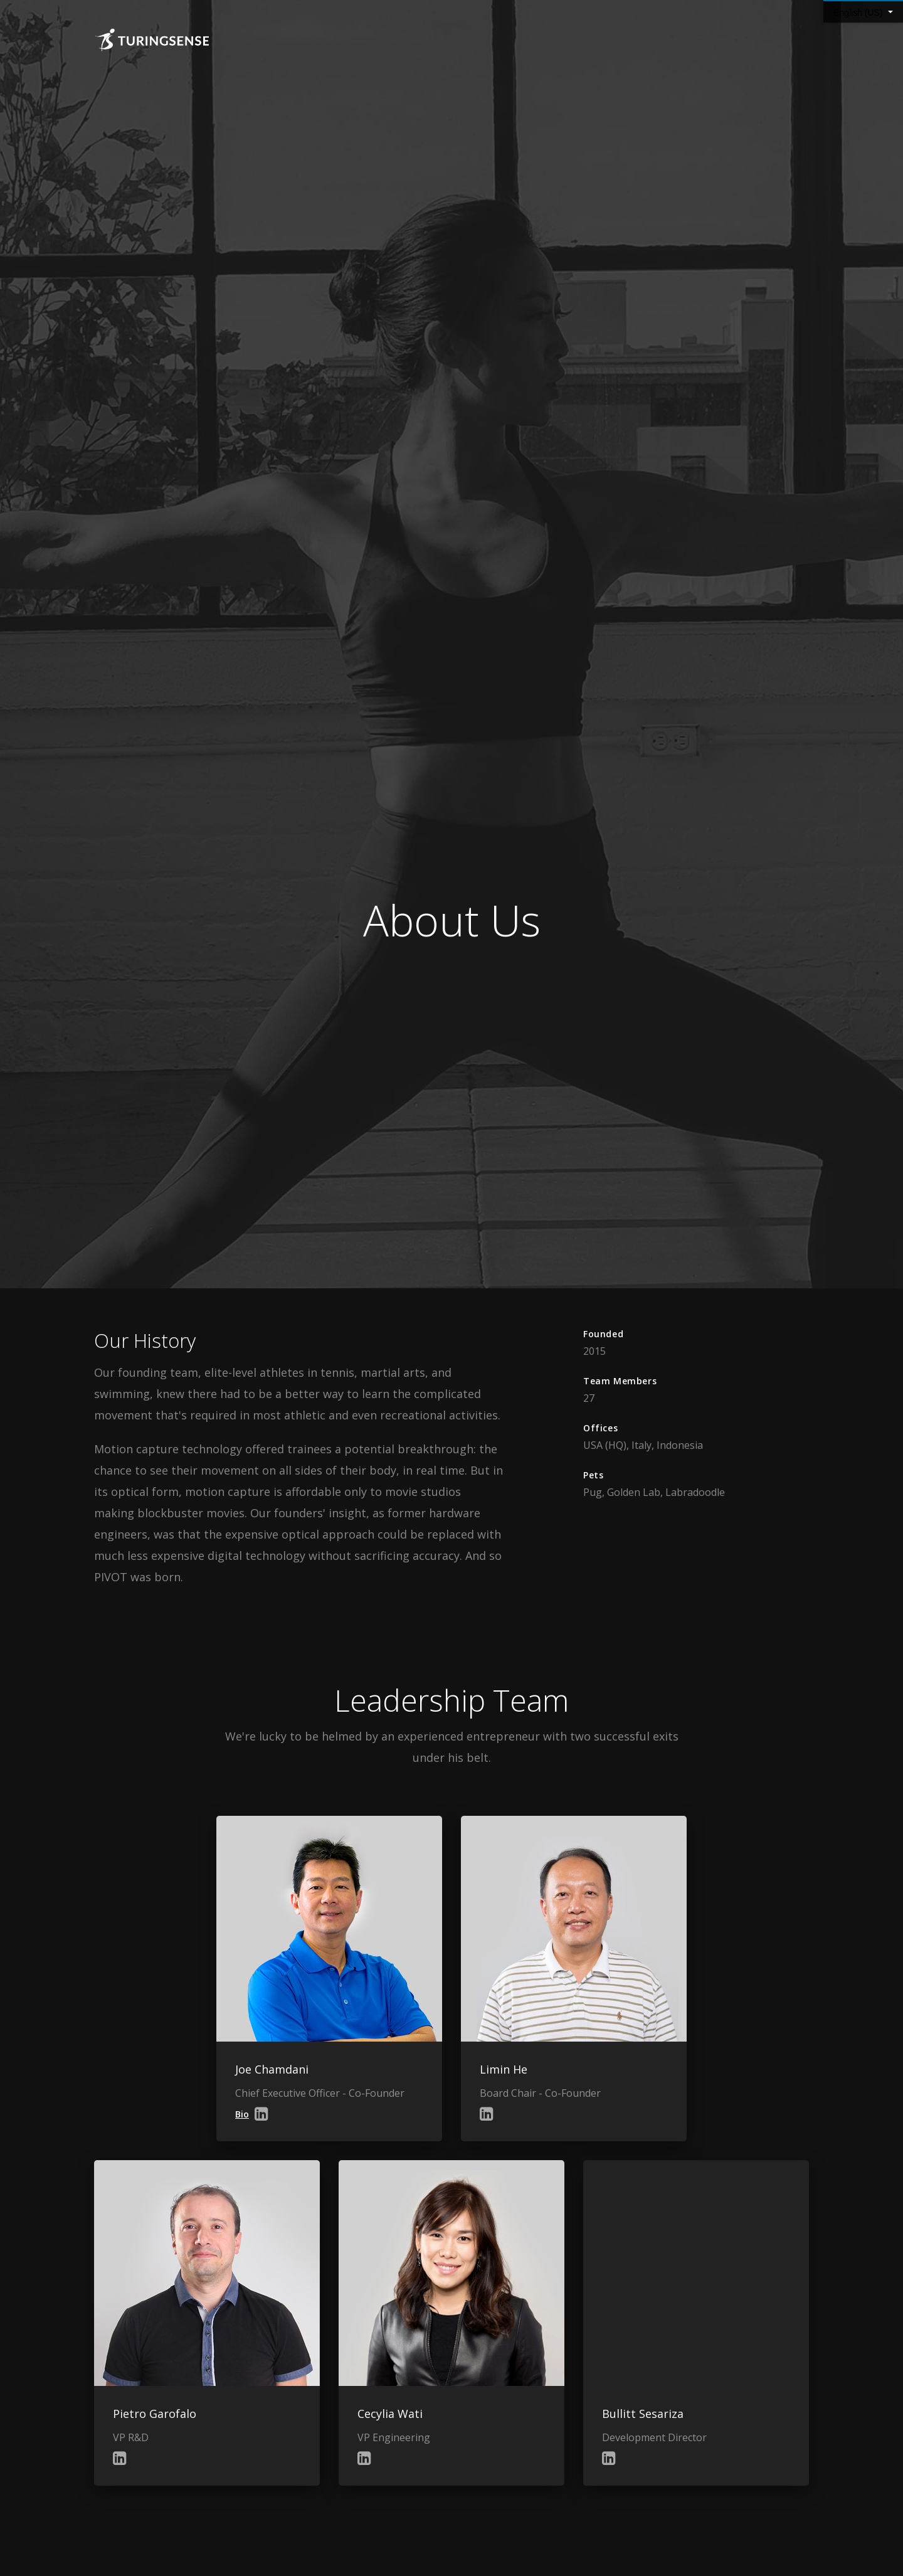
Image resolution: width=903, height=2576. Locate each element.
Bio (242, 2114)
